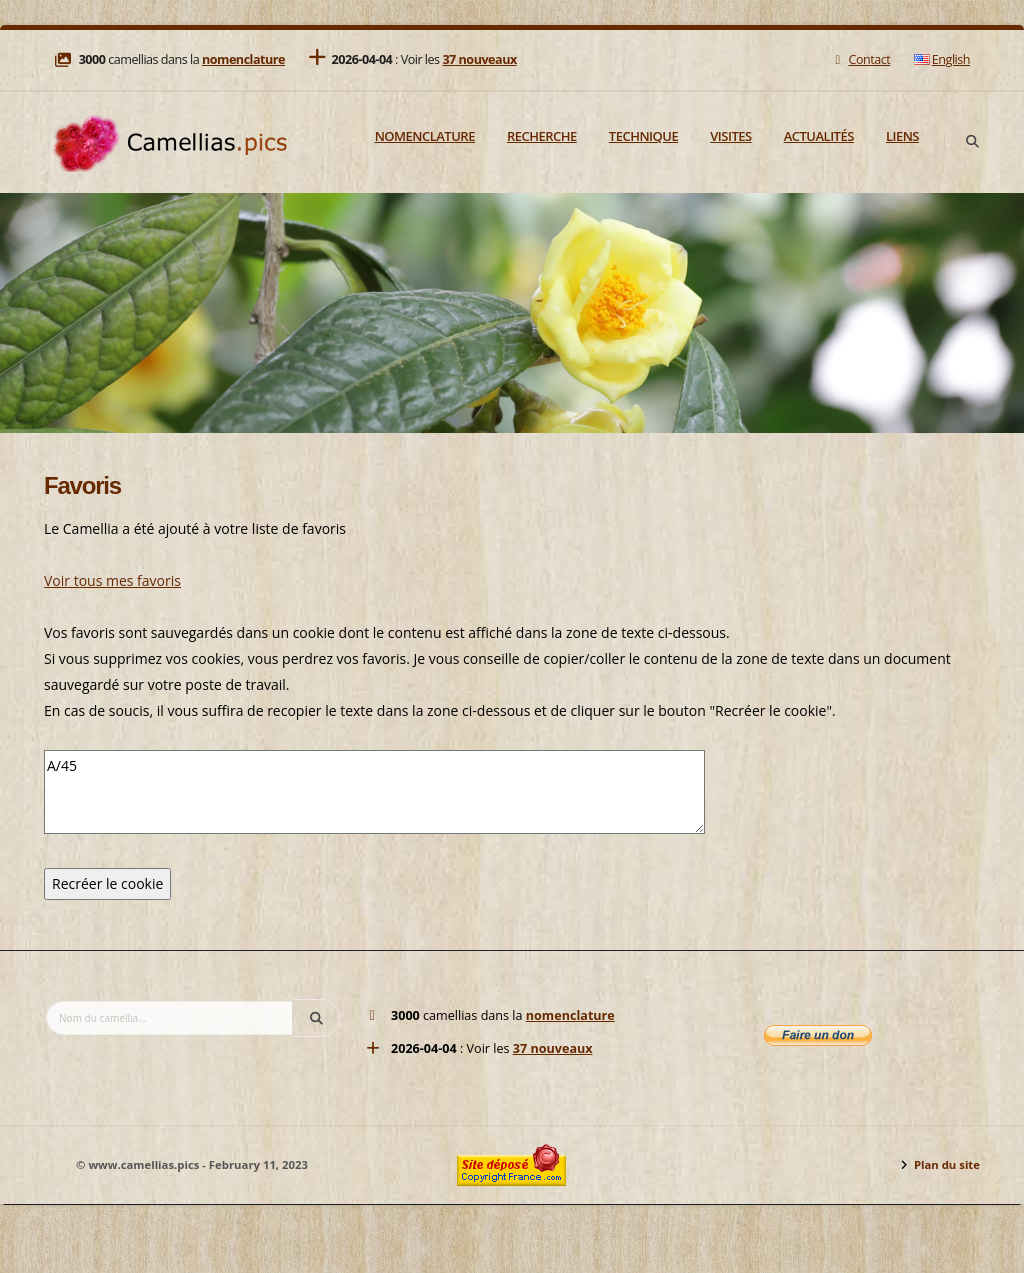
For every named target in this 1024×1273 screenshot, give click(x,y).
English (942, 59)
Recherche (542, 136)
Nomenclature (425, 136)
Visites (730, 136)
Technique (643, 136)
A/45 (374, 792)
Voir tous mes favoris (112, 580)
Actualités (819, 136)
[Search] (972, 142)
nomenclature (243, 59)
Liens (902, 136)
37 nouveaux (479, 59)
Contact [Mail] (860, 59)
